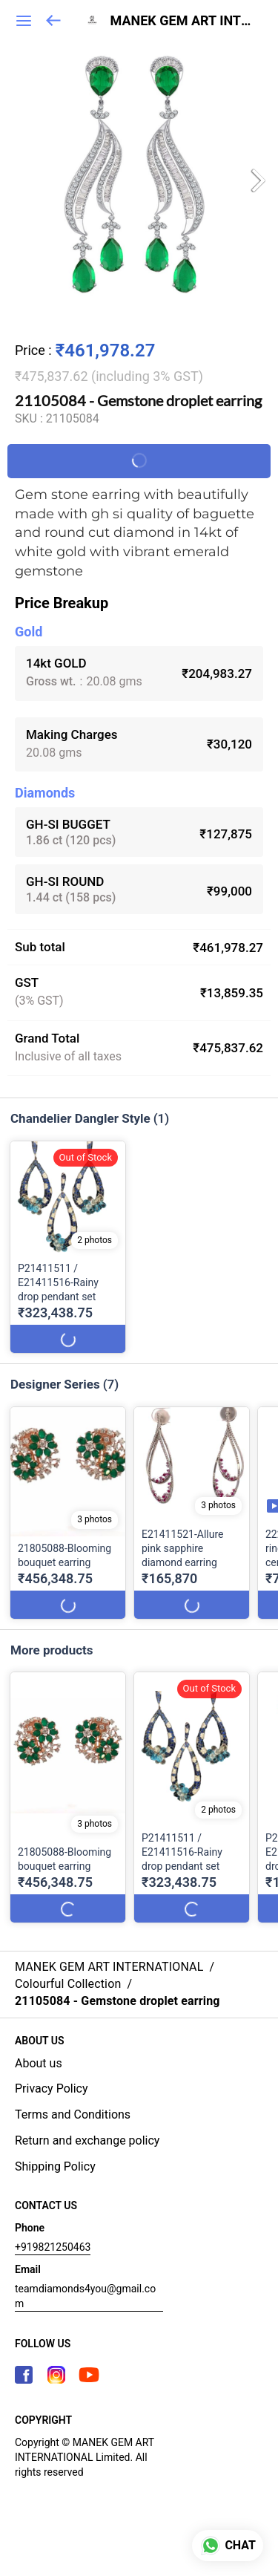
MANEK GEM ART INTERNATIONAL (183, 20)
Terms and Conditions (72, 2114)
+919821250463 (52, 2247)
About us (38, 2063)
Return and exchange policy (87, 2140)
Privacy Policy (51, 2088)
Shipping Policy (55, 2166)
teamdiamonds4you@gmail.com (85, 2296)
